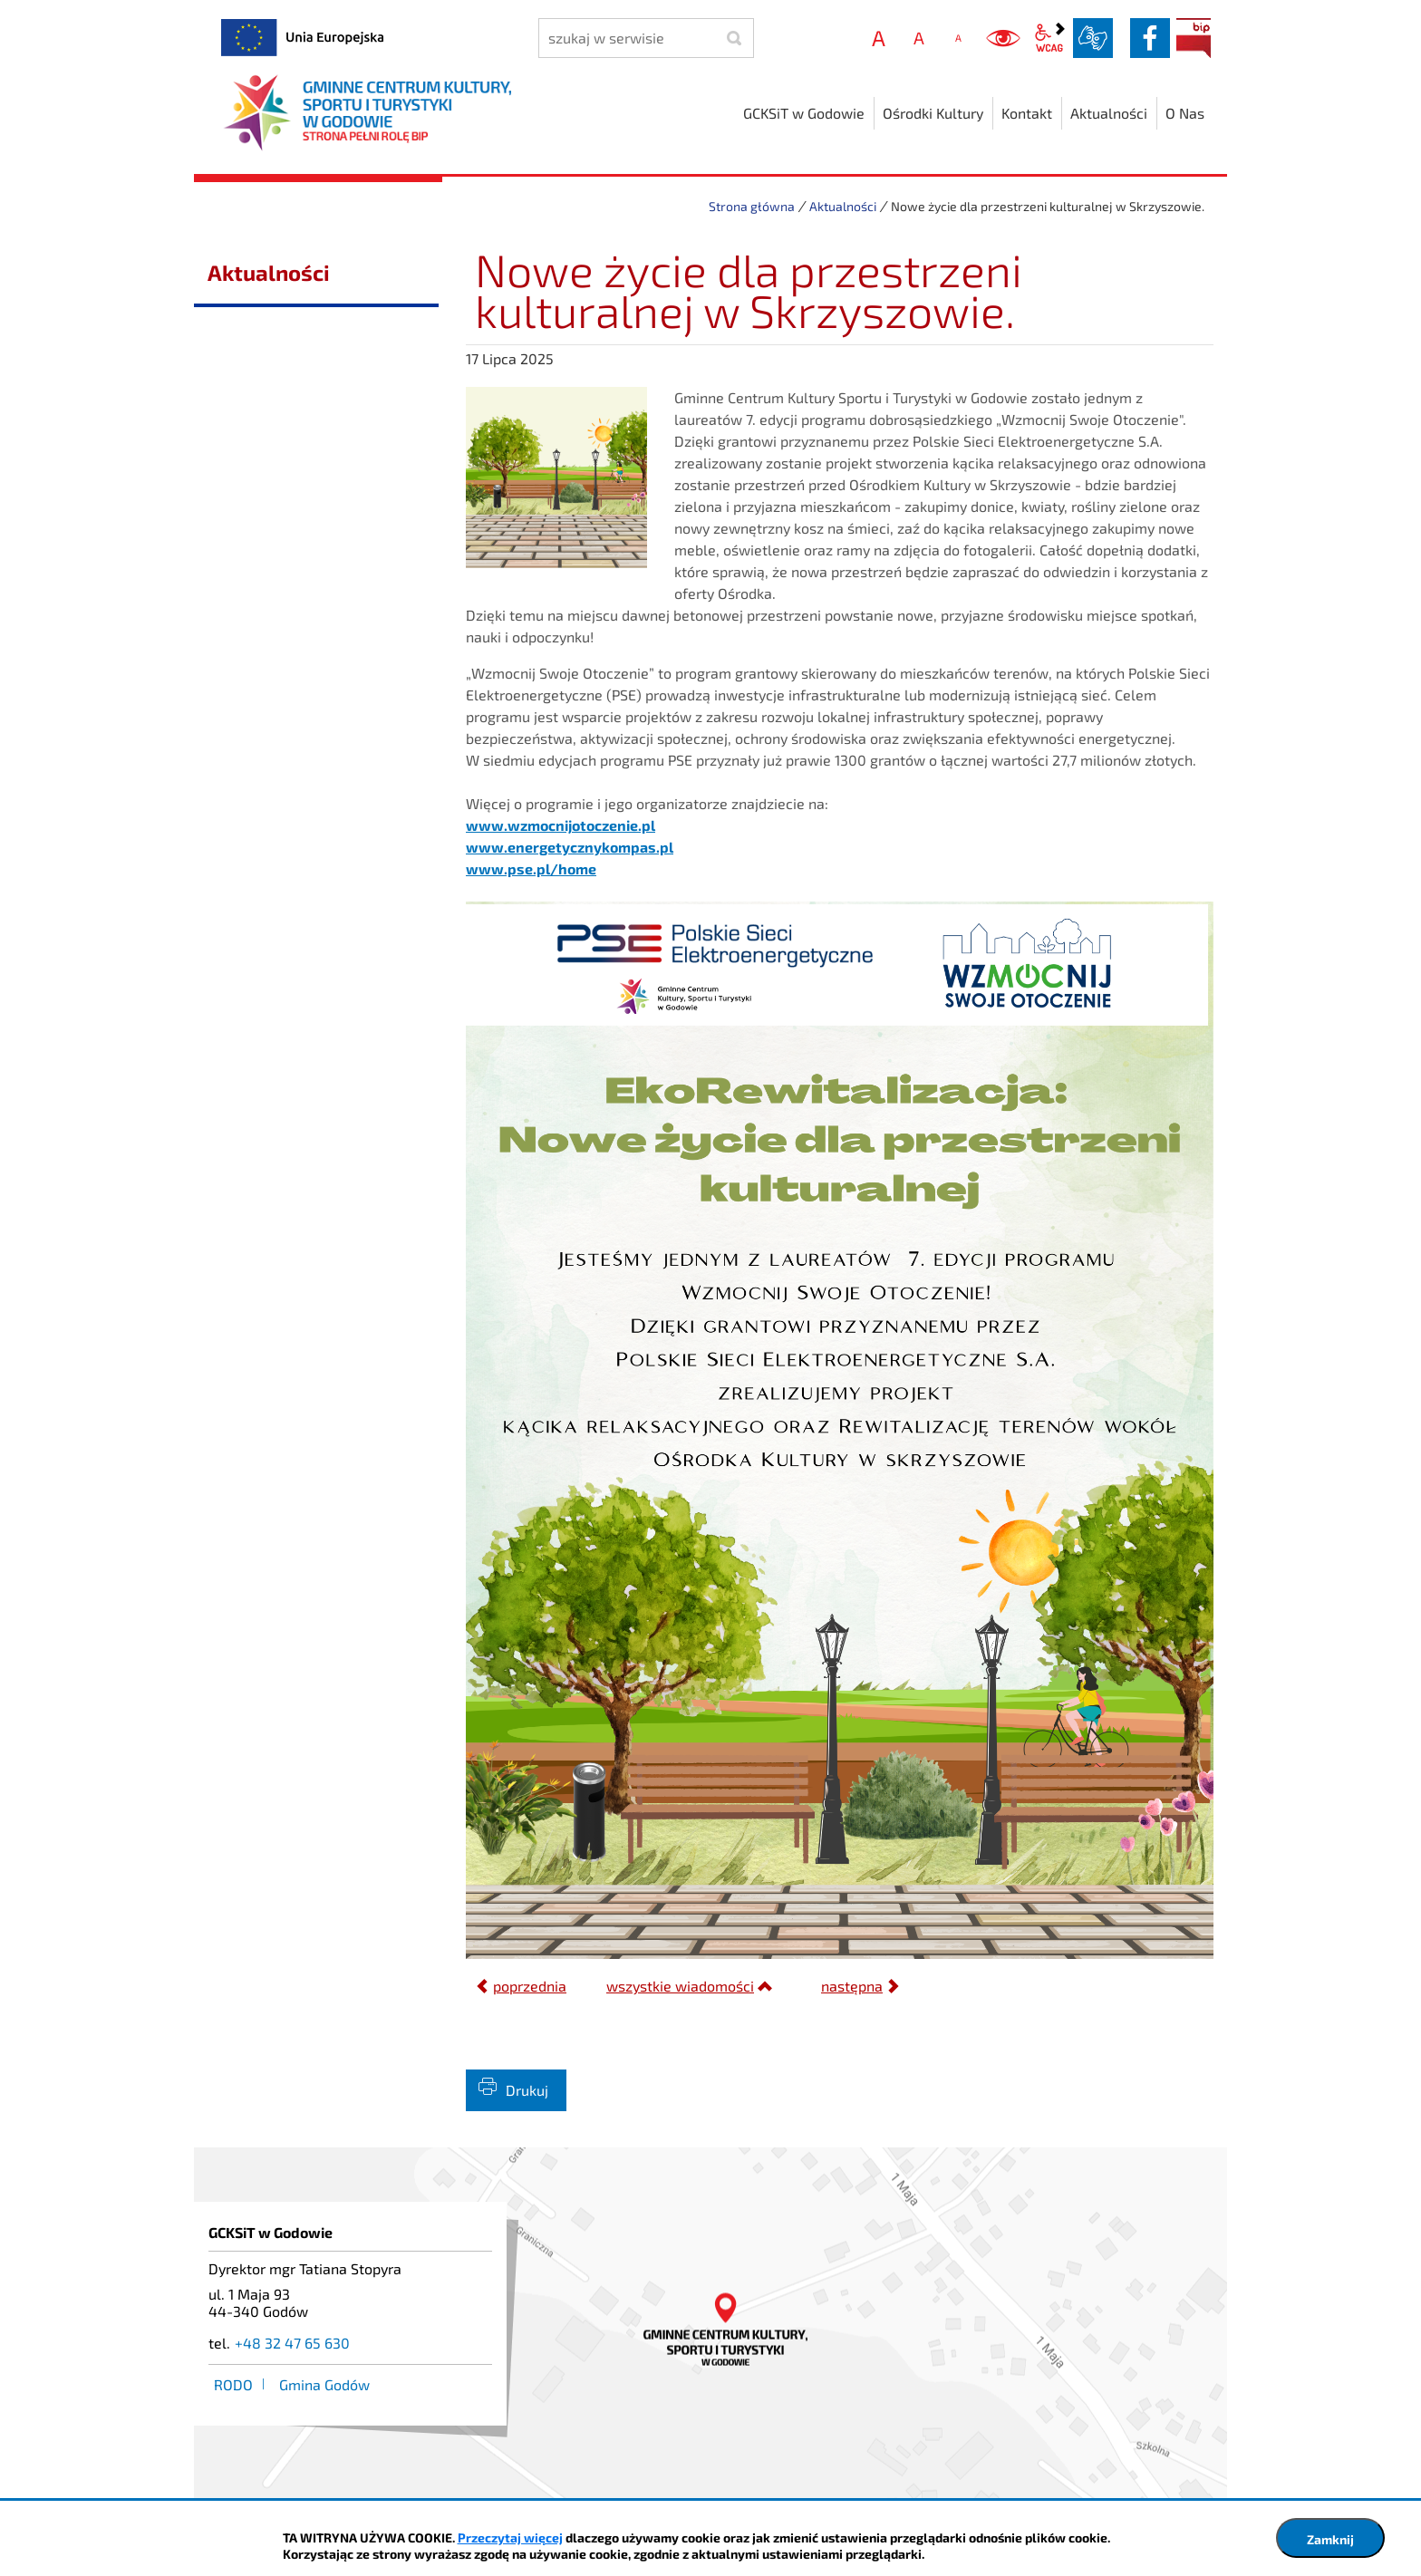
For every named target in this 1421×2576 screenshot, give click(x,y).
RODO (233, 2384)
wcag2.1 (1049, 38)
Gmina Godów (324, 2384)
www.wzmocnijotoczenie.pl (560, 825)
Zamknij (1330, 2539)
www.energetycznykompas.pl (569, 846)
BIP (1193, 38)
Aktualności (842, 206)
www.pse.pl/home (531, 868)
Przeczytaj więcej (510, 2537)
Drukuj (527, 2089)
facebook (1150, 38)
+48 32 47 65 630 (292, 2342)
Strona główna (752, 206)
